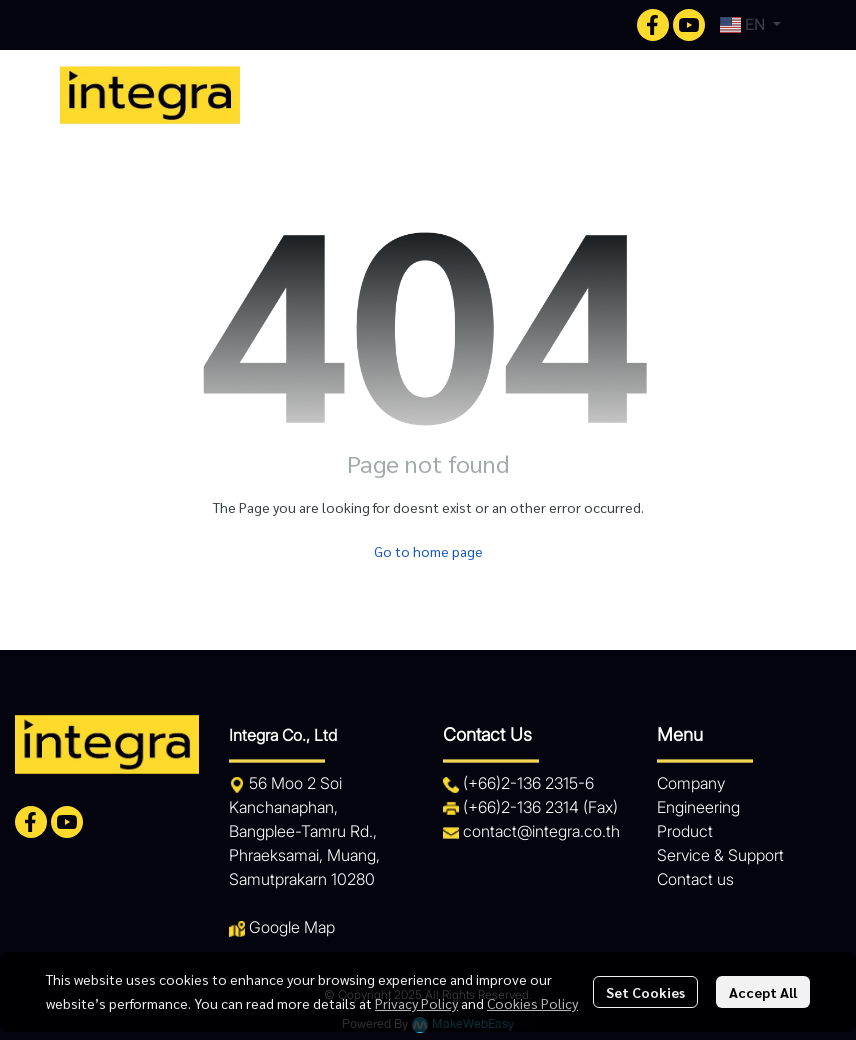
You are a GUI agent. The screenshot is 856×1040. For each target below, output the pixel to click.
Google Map (292, 927)
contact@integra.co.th (541, 831)
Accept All (763, 992)
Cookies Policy (532, 1003)
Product (685, 831)
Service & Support (720, 855)
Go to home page (428, 551)
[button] (750, 25)
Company (691, 783)
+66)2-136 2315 (523, 783)
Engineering (698, 807)
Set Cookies (645, 992)
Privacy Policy (416, 1003)
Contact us (695, 879)
